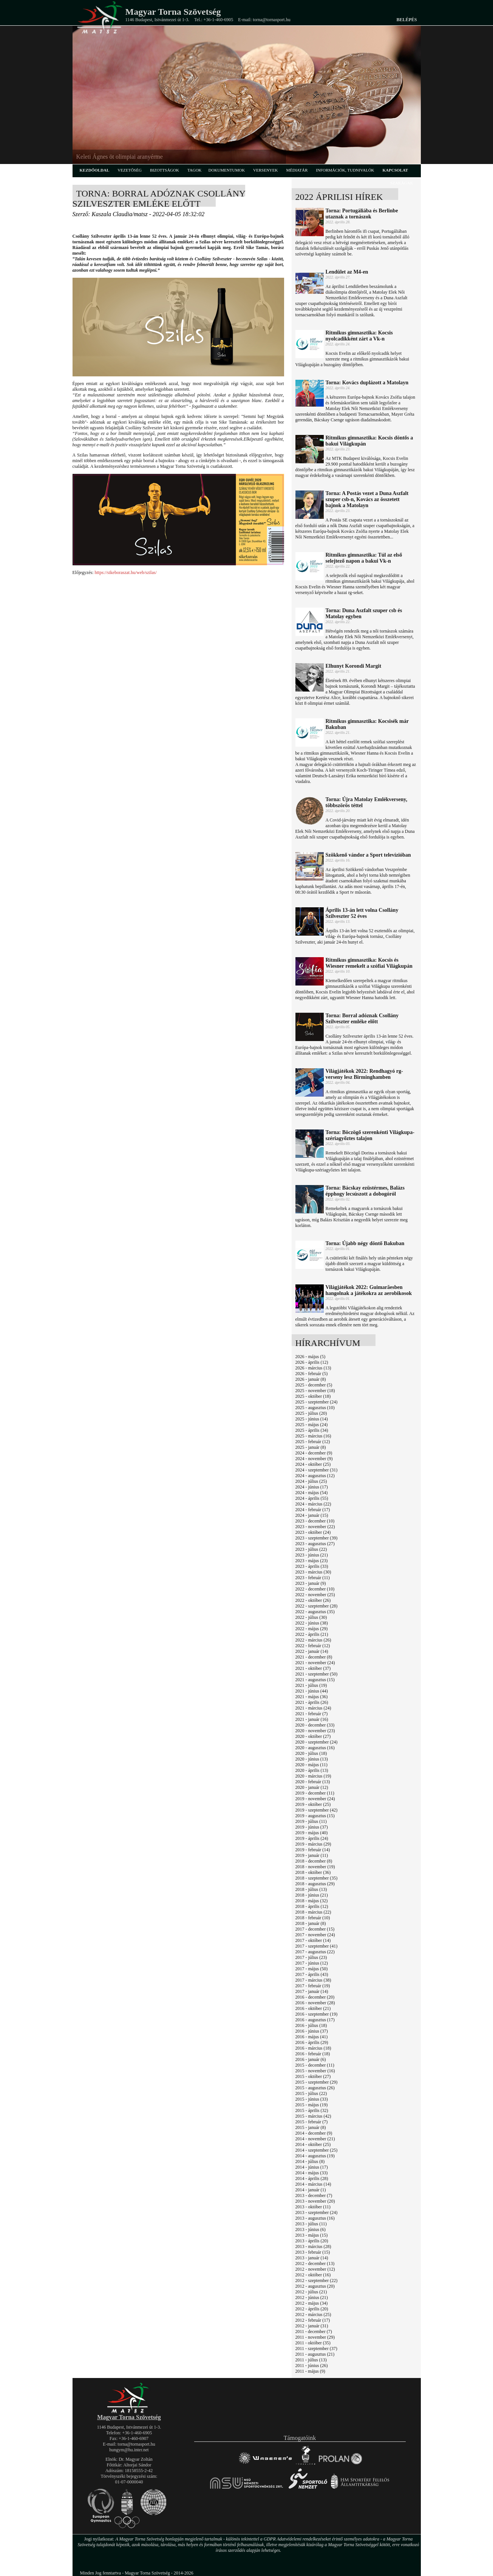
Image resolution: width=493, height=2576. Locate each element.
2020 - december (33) (315, 1725)
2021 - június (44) (311, 1691)
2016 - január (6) (310, 2059)
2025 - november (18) (315, 1390)
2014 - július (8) (310, 2161)
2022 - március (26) (313, 1640)
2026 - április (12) (311, 1362)
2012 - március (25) (313, 2314)
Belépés (406, 19)
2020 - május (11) (311, 1764)
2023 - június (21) (311, 1555)
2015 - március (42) (313, 2116)
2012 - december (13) (315, 2263)
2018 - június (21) (311, 1895)
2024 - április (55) (311, 1498)
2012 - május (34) (311, 2303)
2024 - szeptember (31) (316, 1470)
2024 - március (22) (313, 1504)
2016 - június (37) (311, 2031)
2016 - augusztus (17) (315, 2019)
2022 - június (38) (311, 1623)
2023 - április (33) (311, 1566)
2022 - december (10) (315, 1589)
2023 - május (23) (311, 1560)
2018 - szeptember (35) (316, 1878)
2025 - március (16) (313, 1436)
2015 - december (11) (314, 2065)
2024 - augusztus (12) (315, 1475)
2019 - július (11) (311, 1821)
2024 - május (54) (311, 1492)
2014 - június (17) (311, 2167)
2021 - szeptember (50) (316, 1674)
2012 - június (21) (311, 2297)
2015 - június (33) (311, 2099)
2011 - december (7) (313, 2331)
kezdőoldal (95, 170)
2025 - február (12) (312, 1441)
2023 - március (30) (313, 1572)
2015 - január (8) (310, 2127)
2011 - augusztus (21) (315, 2354)
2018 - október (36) (313, 1872)
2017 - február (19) (312, 1985)
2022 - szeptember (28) (316, 1606)
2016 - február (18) (312, 2053)
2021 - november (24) (315, 1662)
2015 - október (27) (313, 2076)
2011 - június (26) (311, 2365)
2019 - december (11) (314, 1793)
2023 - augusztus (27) (315, 1543)
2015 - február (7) (311, 2121)
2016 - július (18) (311, 2025)
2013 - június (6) (310, 2229)
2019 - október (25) (313, 1804)
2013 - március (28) (313, 2246)
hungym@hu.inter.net (128, 2449)
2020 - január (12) (311, 1787)
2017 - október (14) (313, 1940)
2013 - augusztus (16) (315, 2218)
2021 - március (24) (313, 1708)
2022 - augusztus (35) (315, 1611)
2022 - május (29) (311, 1628)
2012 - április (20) (311, 2308)
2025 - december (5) (313, 1385)
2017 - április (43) (311, 1974)
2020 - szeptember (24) (316, 1742)
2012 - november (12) (315, 2269)
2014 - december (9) (313, 2133)
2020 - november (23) (315, 1730)
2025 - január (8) (310, 1447)
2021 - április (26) (311, 1702)
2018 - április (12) (311, 1906)
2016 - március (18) (313, 2048)
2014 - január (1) (310, 2189)
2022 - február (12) (312, 1645)
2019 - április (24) (311, 1838)
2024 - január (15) (311, 1515)
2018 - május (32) (311, 1900)
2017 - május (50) (311, 1968)
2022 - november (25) (315, 1594)
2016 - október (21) (313, 2008)
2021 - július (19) (311, 1685)
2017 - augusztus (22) (315, 1951)
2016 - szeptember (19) (316, 2014)
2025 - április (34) (311, 1430)
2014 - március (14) (313, 2184)
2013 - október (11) (313, 2206)
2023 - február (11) (312, 1577)
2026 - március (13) (313, 1368)
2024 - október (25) (313, 1464)
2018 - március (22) (313, 1912)
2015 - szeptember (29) (316, 2082)
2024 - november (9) (314, 1458)
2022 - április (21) (311, 1634)
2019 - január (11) (311, 1855)
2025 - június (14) (311, 1419)
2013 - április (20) (311, 2240)
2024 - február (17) (312, 1509)
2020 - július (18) (311, 1753)
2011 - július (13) (311, 2359)
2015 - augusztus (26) (315, 2087)
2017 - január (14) (311, 1991)
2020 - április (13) (311, 1770)
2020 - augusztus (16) (315, 1747)
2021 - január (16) (311, 1719)
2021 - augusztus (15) (315, 1679)
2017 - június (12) (311, 1963)
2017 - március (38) (313, 1980)
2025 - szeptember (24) (316, 1402)
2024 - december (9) (313, 1453)
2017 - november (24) (315, 1934)
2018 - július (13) (311, 1889)
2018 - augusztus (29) (315, 1883)
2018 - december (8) (313, 1861)
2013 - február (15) (312, 2252)
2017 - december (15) (315, 1929)
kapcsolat (395, 170)
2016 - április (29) (311, 2042)
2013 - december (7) (313, 2195)
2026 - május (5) (310, 1356)
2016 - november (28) (315, 2002)
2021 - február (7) (311, 1713)
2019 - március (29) (313, 1844)
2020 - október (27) (313, 1736)
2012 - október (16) (313, 2274)
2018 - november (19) (315, 1866)
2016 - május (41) (311, 2036)
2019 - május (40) (311, 1832)
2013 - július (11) (311, 2223)
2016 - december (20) (315, 1997)
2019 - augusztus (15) (315, 1815)
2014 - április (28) (311, 2178)
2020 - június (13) (311, 1759)
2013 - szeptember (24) (316, 2212)
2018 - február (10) (312, 1917)
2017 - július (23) (311, 1957)
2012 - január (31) (311, 2325)
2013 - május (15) (311, 2235)
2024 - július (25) (311, 1481)
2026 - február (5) (311, 1373)
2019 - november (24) (315, 1798)
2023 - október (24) (313, 1532)
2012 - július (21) (311, 2291)
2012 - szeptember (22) (316, 2280)
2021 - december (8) (313, 1657)
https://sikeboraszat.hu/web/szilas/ (125, 572)
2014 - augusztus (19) (315, 2155)
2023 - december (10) (315, 1521)
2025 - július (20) (311, 1413)
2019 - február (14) (312, 1849)
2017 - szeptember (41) (316, 1946)
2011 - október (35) (313, 2342)
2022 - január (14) (311, 1651)
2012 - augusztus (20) (315, 2286)
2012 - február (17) (312, 2320)
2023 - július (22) (311, 1549)
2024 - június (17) (311, 1487)
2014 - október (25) (313, 2144)
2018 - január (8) (310, 1923)
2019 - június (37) (311, 1827)
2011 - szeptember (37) (316, 2348)
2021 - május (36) (311, 1696)
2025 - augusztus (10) (315, 1407)
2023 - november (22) (315, 1526)
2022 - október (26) (313, 1600)
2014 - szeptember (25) (316, 2150)
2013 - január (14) (311, 2257)
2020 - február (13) (312, 1781)
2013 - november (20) (315, 2201)
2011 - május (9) (310, 2371)
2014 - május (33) (311, 2172)
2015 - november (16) (315, 2070)
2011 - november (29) (315, 2337)
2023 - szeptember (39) (316, 1538)
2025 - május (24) (311, 1424)
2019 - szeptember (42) (316, 1810)
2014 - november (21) (315, 2138)
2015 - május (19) (311, 2104)
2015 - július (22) (311, 2093)
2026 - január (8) (310, 1379)
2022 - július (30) (311, 1617)
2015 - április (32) (311, 2110)
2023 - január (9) (310, 1583)
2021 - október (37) (313, 1668)
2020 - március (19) (313, 1776)
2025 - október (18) (313, 1396)
